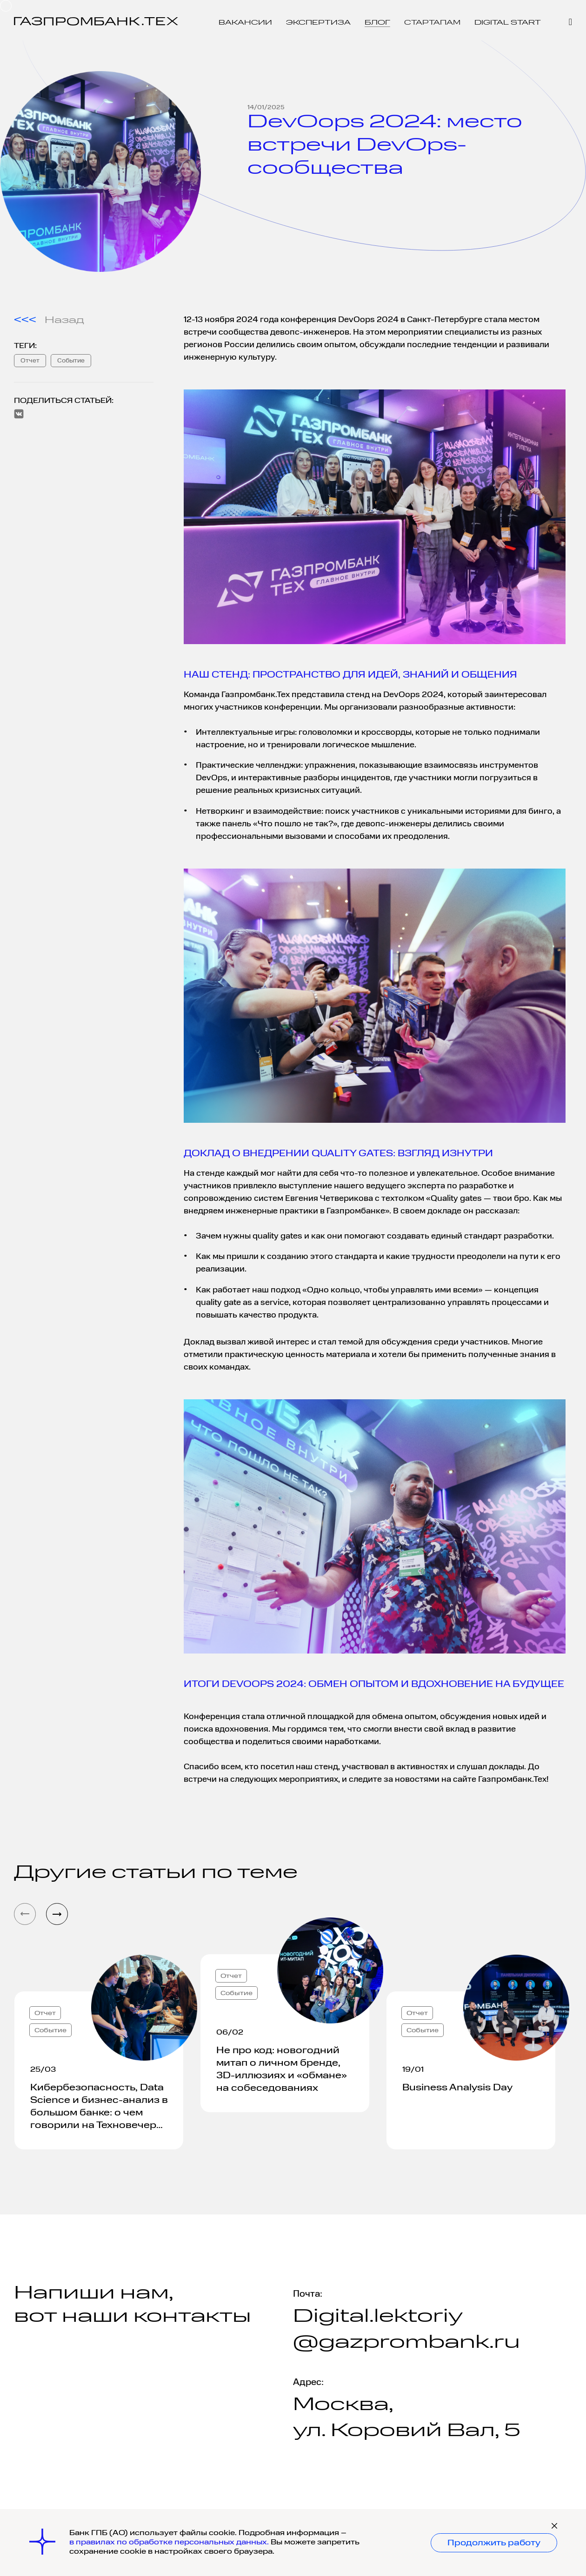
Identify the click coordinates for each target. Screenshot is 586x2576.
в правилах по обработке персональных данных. (170, 2542)
